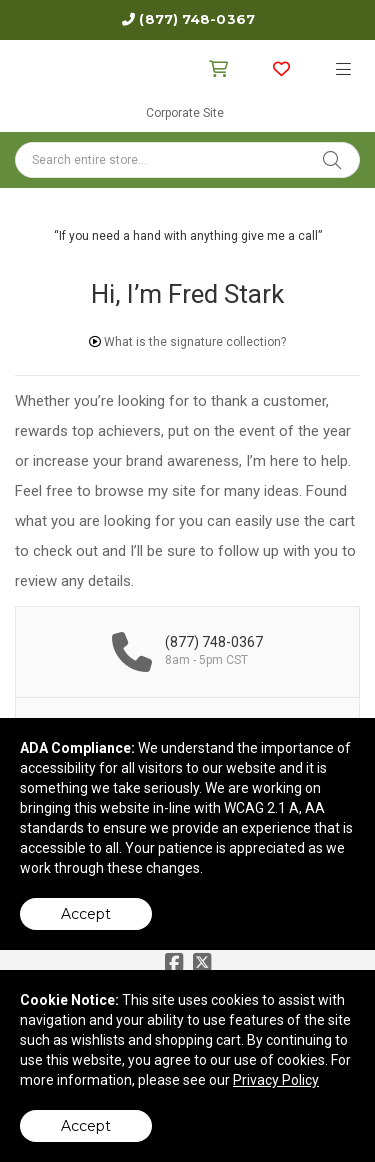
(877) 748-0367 (196, 19)
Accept (86, 914)
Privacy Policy (276, 1080)
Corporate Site (185, 113)
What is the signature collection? (187, 342)
